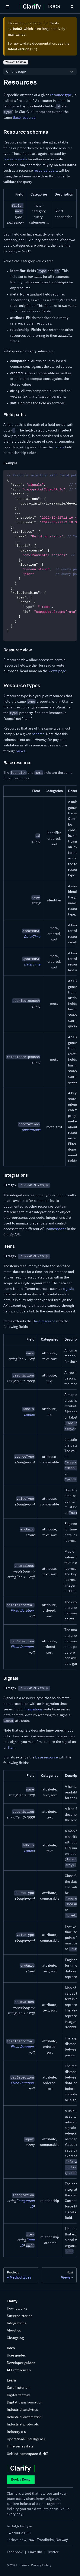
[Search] (72, 7)
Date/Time (32, 936)
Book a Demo (21, 2479)
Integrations (32, 1709)
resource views (15, 159)
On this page (16, 71)
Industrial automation (24, 2417)
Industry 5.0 (16, 2432)
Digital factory (18, 2395)
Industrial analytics (22, 2409)
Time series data (20, 2446)
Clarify (12, 2301)
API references (19, 2370)
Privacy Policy (41, 2565)
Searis (24, 2565)
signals (68, 1288)
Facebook (15, 2552)
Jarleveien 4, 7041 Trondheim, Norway (37, 2540)
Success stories (19, 2316)
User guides (16, 2355)
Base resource (24, 117)
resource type (61, 95)
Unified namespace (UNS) (27, 2454)
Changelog (15, 2338)
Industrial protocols (23, 2424)
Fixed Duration (22, 1610)
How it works (17, 2308)
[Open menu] (7, 7)
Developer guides (21, 2363)
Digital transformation (24, 2402)
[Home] (40, 7)
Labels (59, 447)
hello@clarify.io (19, 2526)
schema (38, 734)
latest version (18, 49)
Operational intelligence (26, 2439)
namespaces (56, 1229)
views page (57, 671)
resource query (45, 170)
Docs (11, 2348)
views (20, 751)
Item (11, 1747)
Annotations (31, 1130)
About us (14, 2330)
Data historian (18, 2387)
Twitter (52, 2552)
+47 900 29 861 (19, 2533)
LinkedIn (35, 2552)
